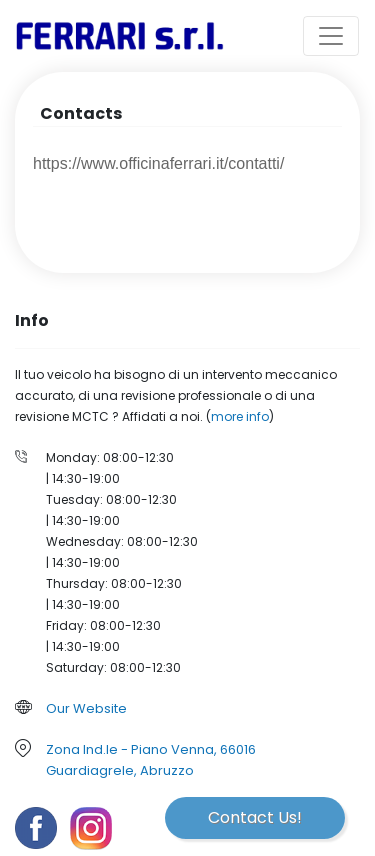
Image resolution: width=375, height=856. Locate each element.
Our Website (86, 708)
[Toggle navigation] (331, 36)
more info (240, 416)
